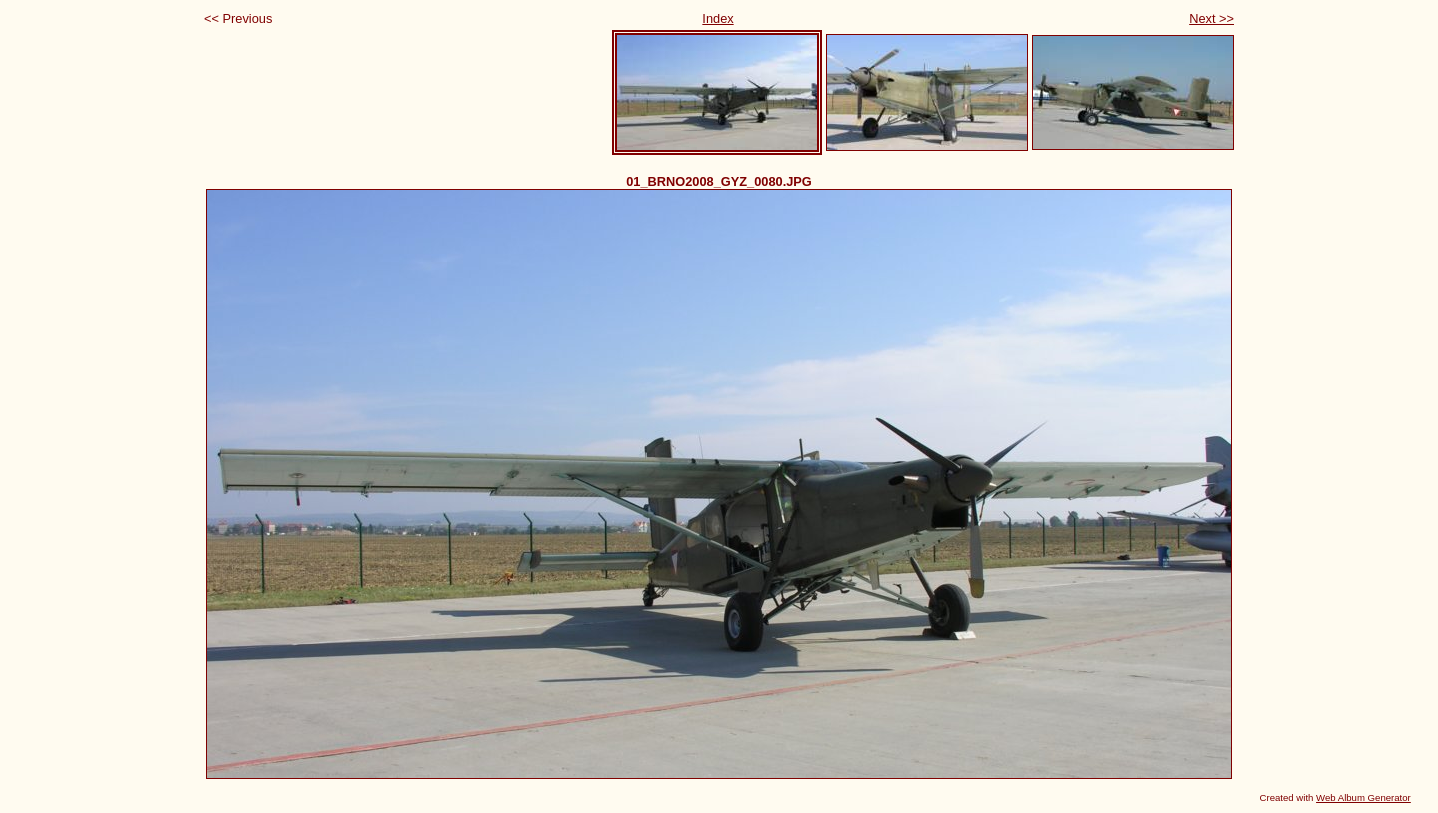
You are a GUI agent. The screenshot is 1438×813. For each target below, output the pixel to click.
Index (717, 18)
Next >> (1211, 18)
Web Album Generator (1363, 797)
